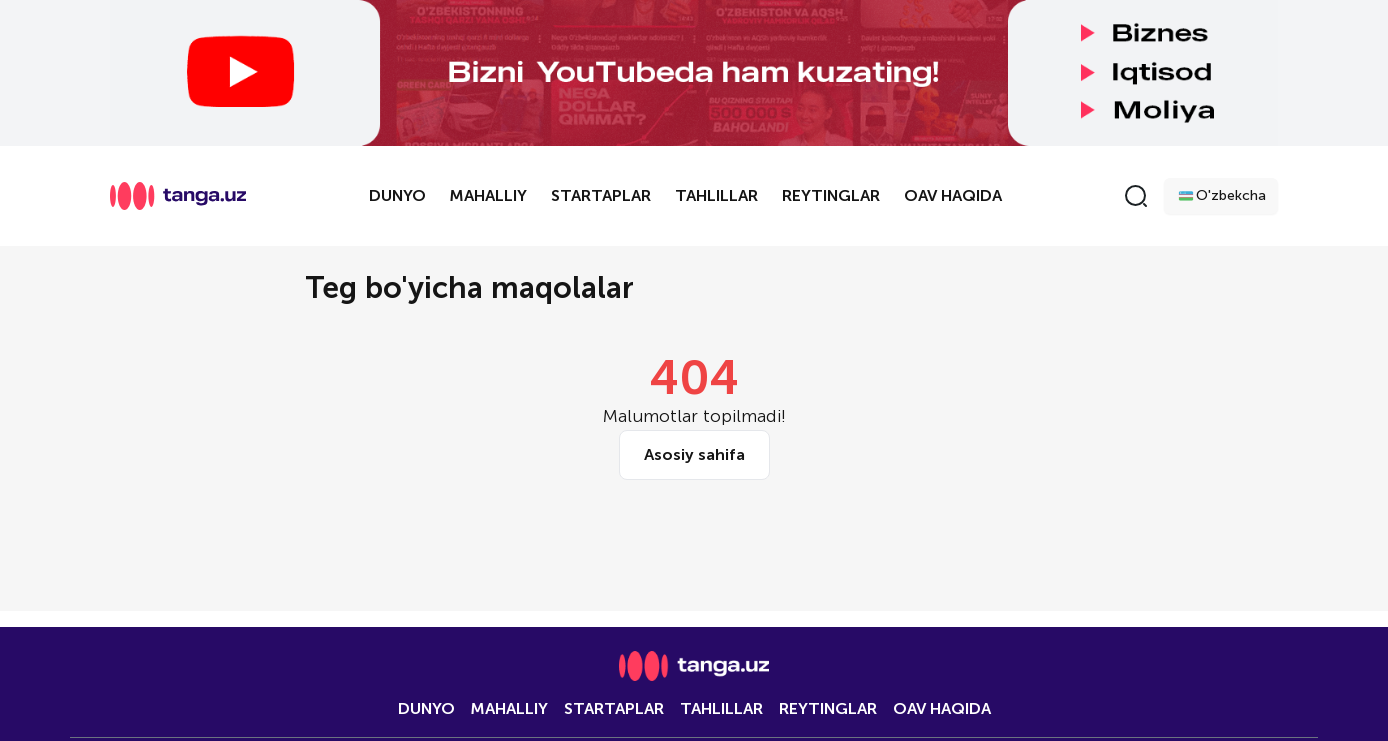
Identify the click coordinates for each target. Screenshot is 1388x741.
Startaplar (601, 195)
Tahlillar (716, 195)
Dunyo (397, 195)
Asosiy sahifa (694, 454)
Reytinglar (831, 195)
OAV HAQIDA (953, 195)
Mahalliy (488, 195)
